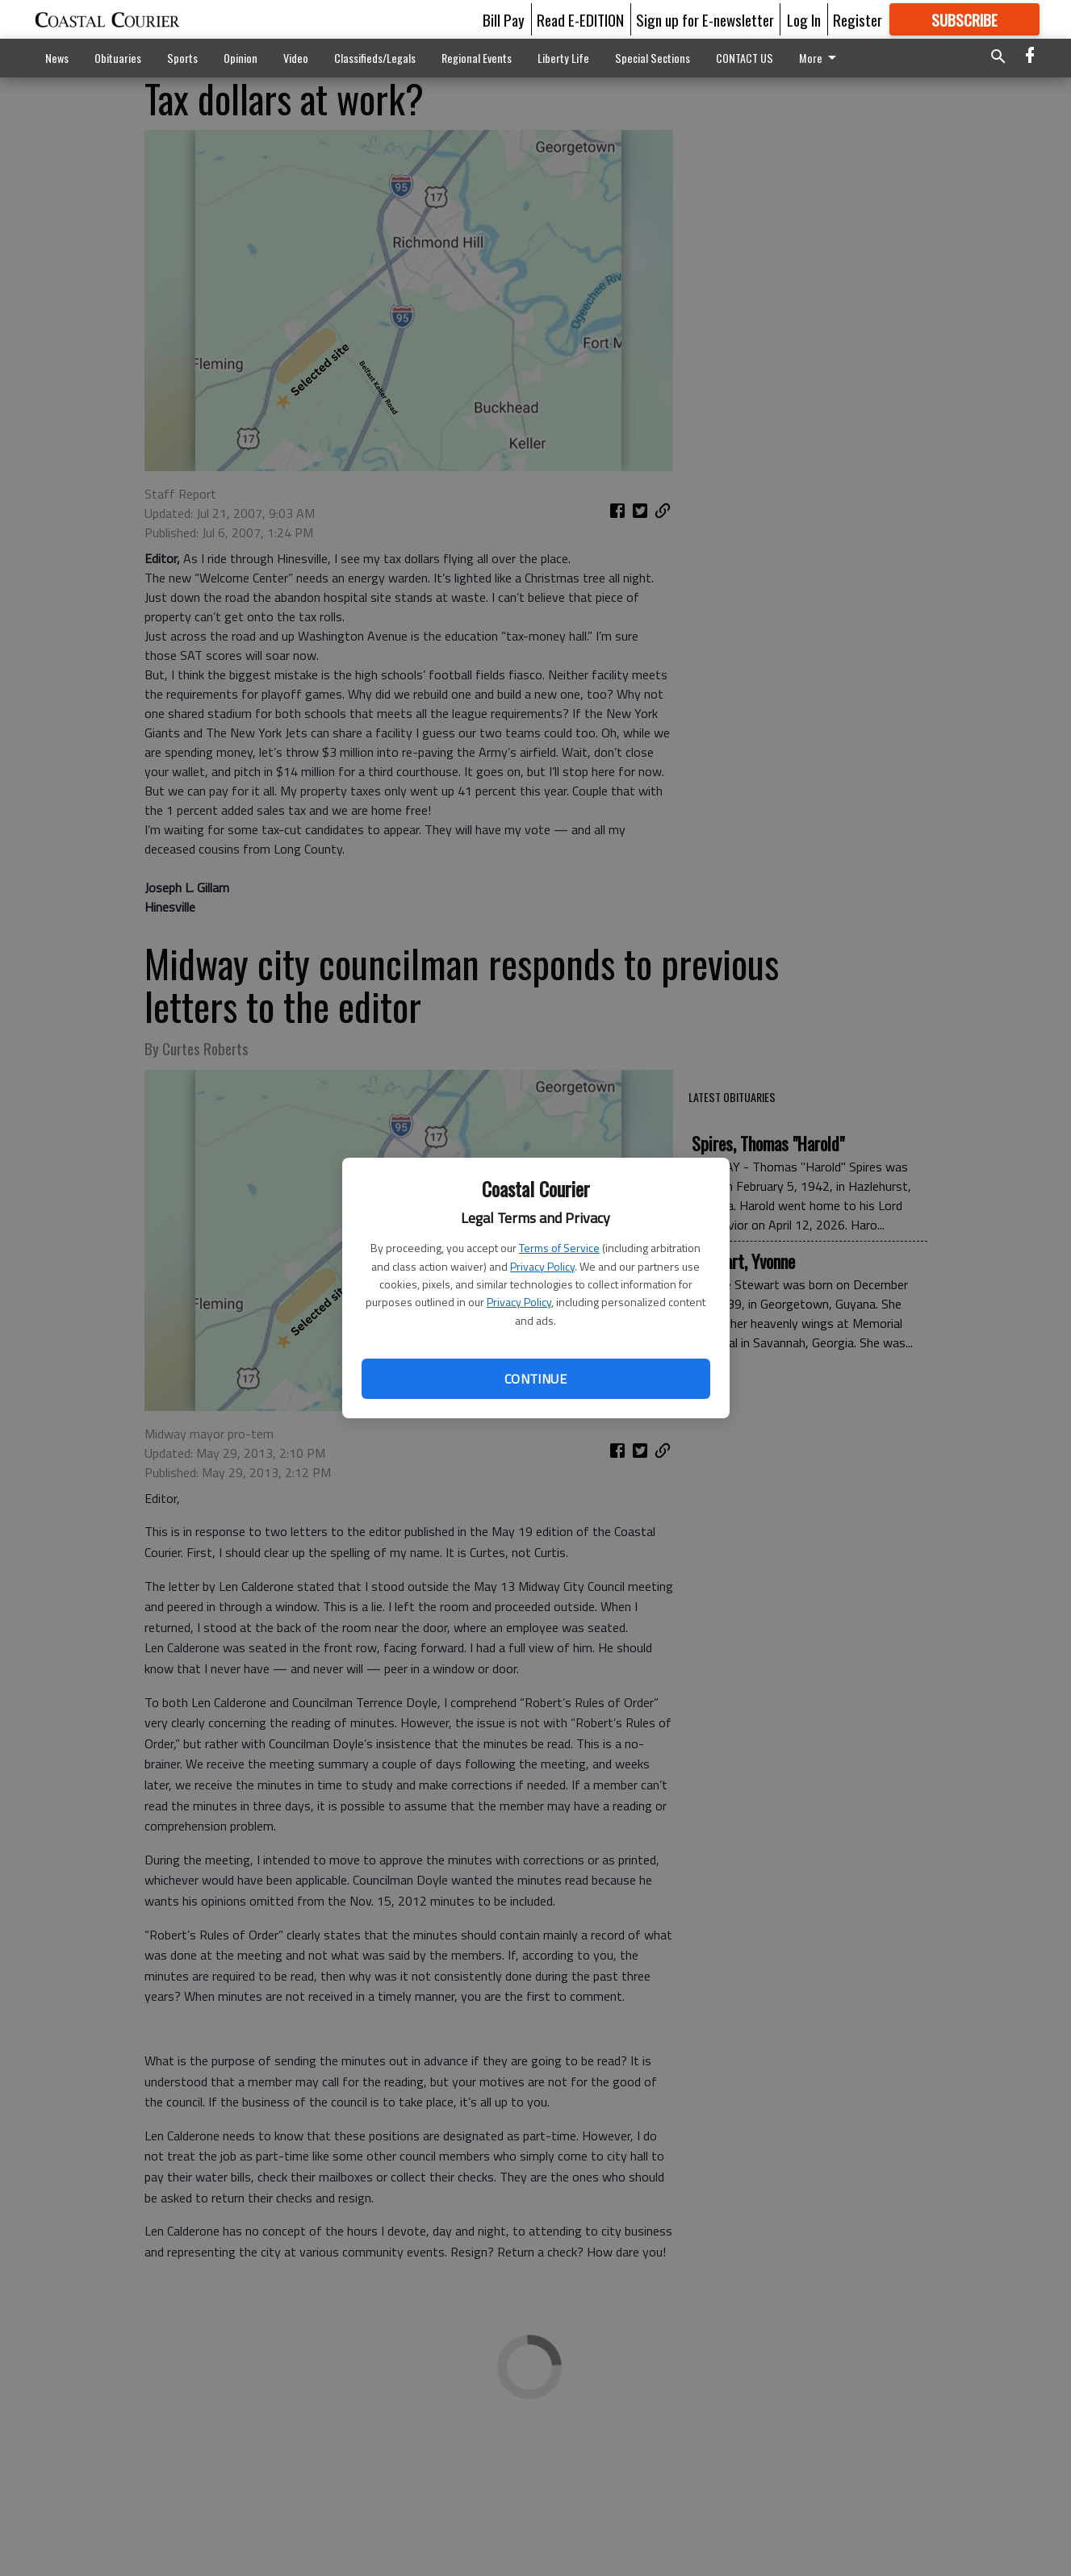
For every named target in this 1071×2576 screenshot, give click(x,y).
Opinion (240, 57)
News (57, 57)
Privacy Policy (542, 1266)
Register (857, 19)
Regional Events (476, 57)
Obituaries (117, 57)
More (820, 58)
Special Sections (652, 57)
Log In (804, 19)
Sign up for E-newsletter (705, 19)
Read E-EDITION (580, 19)
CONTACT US (744, 57)
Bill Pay (504, 19)
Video (295, 57)
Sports (182, 57)
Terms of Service (559, 1247)
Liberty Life (563, 57)
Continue (535, 1378)
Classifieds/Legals (375, 57)
